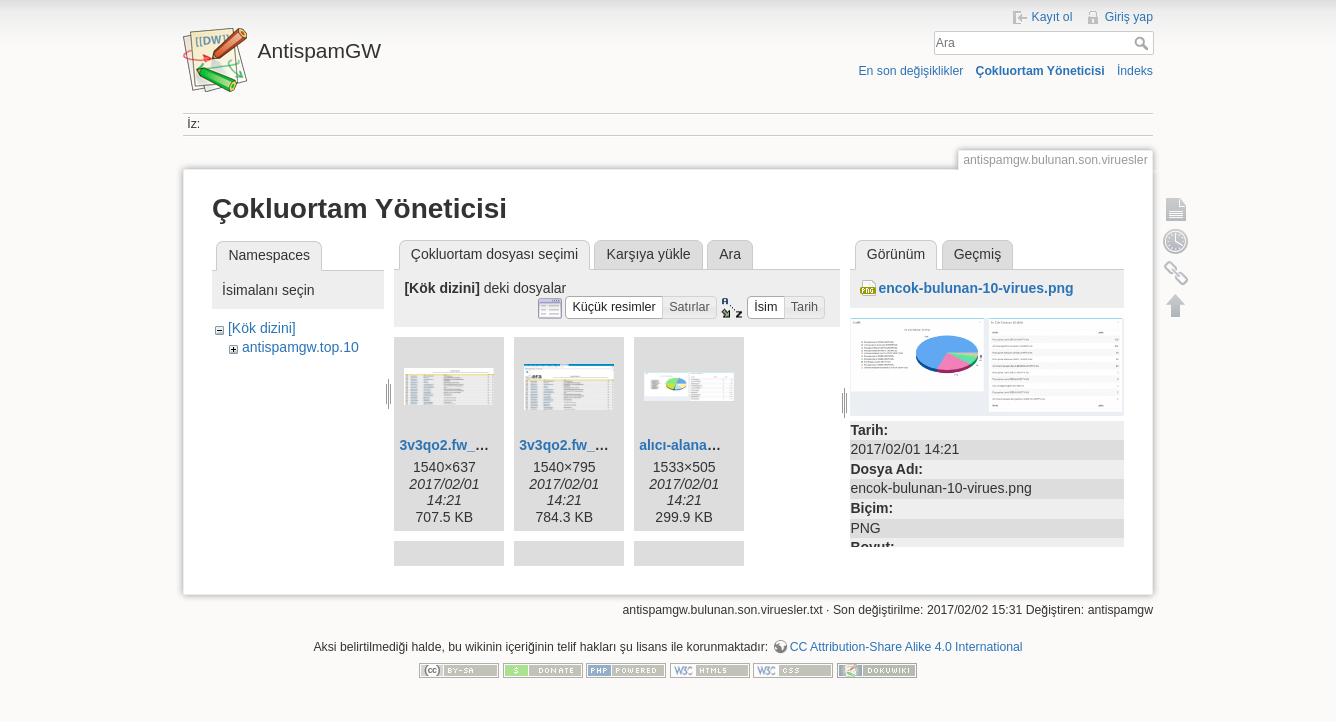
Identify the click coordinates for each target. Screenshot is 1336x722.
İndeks (1135, 71)
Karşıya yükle (649, 254)
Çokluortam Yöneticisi (1040, 71)
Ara (1143, 43)
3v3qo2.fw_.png (571, 445)
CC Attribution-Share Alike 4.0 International (906, 656)
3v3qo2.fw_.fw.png (461, 445)
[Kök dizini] (262, 328)
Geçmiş (977, 254)
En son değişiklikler (910, 71)
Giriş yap (1129, 17)
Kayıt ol (1052, 17)
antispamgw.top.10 (300, 347)
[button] (614, 307)
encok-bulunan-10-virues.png (975, 288)
